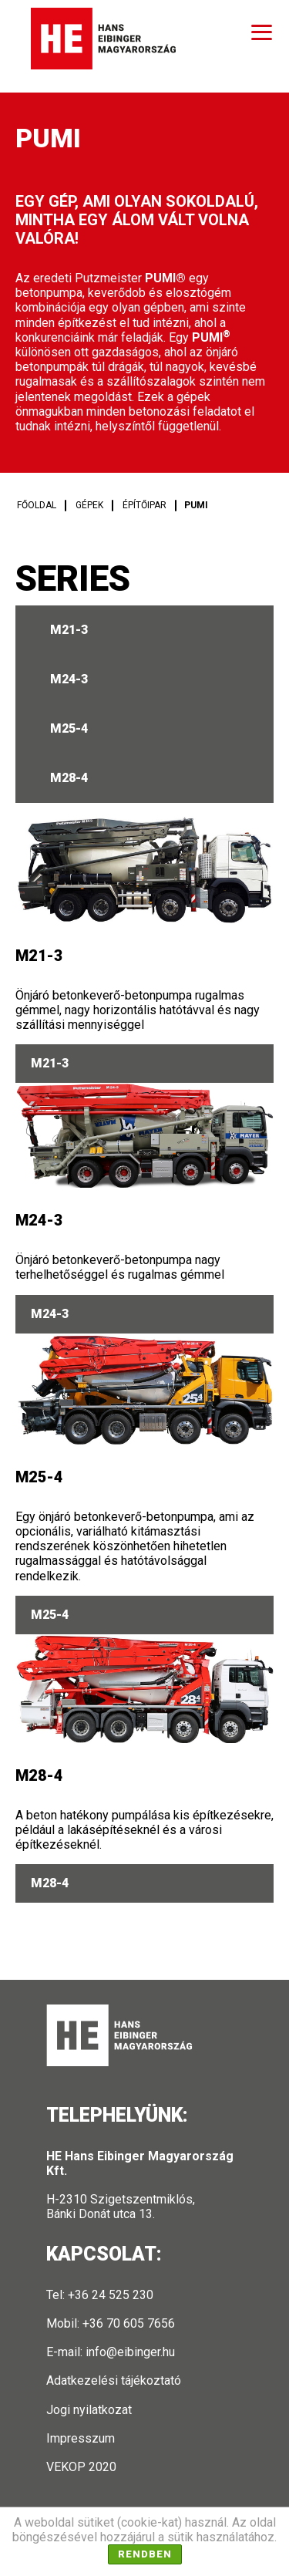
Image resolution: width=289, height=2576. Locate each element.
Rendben (145, 2554)
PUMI (196, 505)
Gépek (89, 505)
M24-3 (69, 679)
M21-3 (69, 629)
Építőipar (144, 505)
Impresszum (80, 2438)
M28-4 (69, 777)
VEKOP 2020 (81, 2467)
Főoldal (36, 505)
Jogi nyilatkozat (89, 2409)
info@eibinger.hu (130, 2352)
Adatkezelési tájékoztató (113, 2380)
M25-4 (69, 728)
